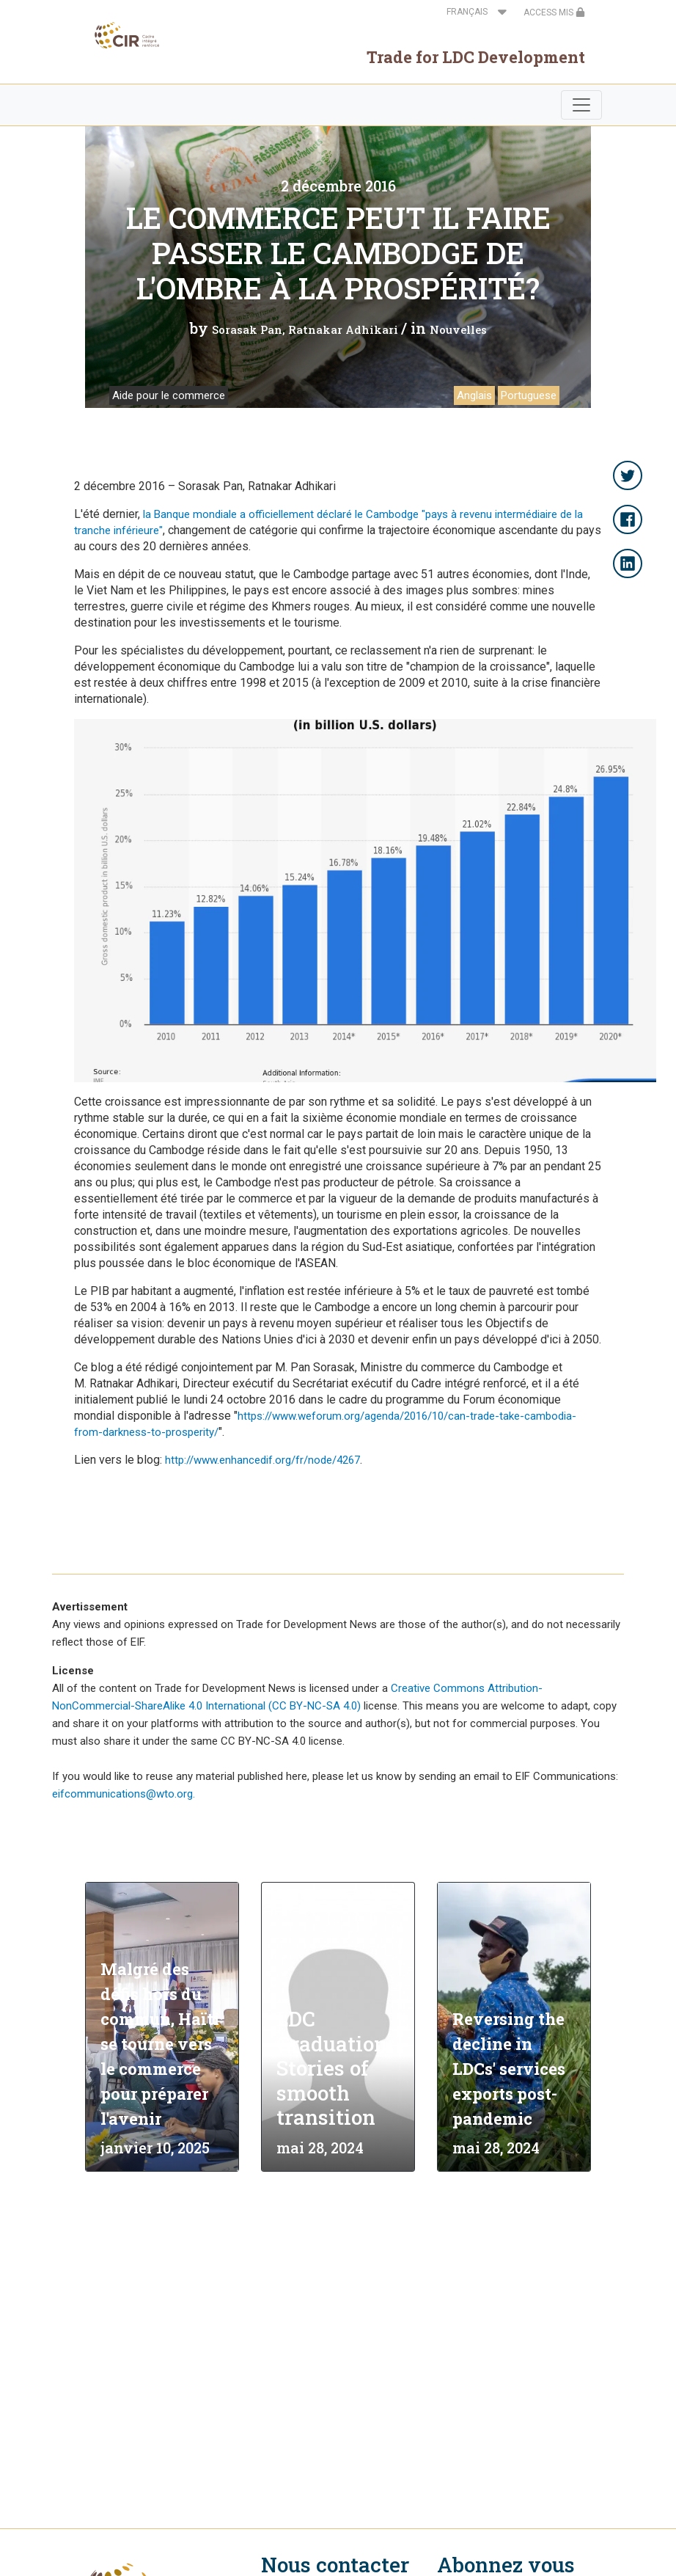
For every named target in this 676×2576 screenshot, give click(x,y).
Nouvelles (458, 329)
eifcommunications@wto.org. (123, 1793)
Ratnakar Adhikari (343, 329)
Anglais (474, 395)
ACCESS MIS (554, 12)
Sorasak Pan (247, 329)
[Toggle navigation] (581, 105)
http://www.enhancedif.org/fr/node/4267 (262, 1460)
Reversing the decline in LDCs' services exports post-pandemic (508, 2068)
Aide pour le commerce (168, 395)
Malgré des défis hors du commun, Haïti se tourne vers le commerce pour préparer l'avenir (159, 2043)
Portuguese (528, 395)
